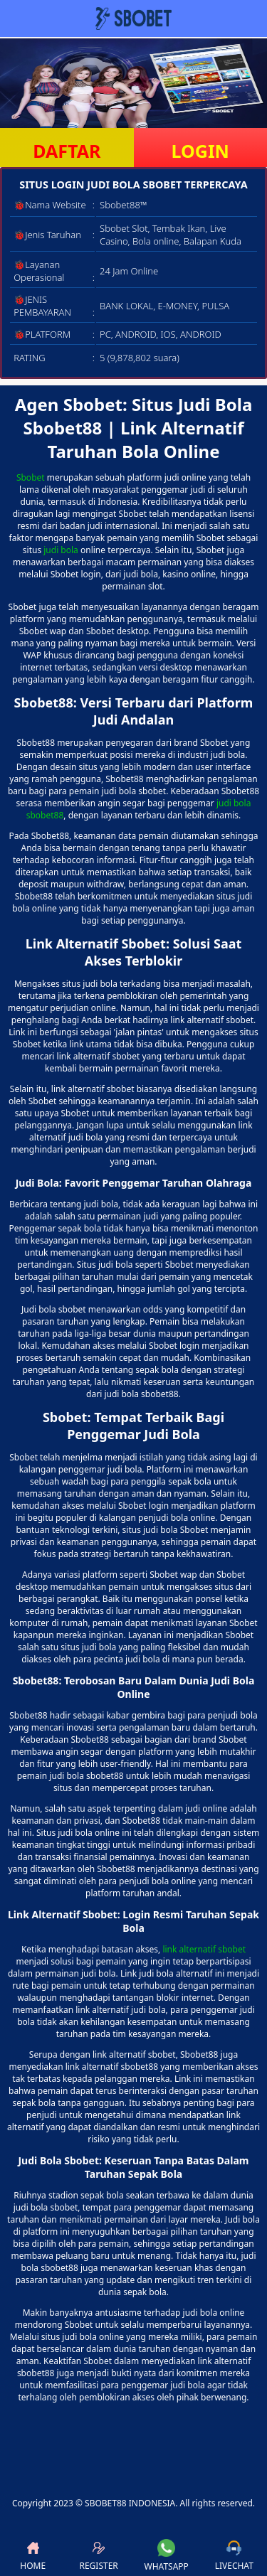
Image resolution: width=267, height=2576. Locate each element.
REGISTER (98, 2556)
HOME (33, 2556)
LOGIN (200, 151)
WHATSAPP (167, 2555)
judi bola (60, 550)
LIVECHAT (234, 2556)
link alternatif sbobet (204, 1949)
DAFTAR (66, 151)
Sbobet (30, 477)
